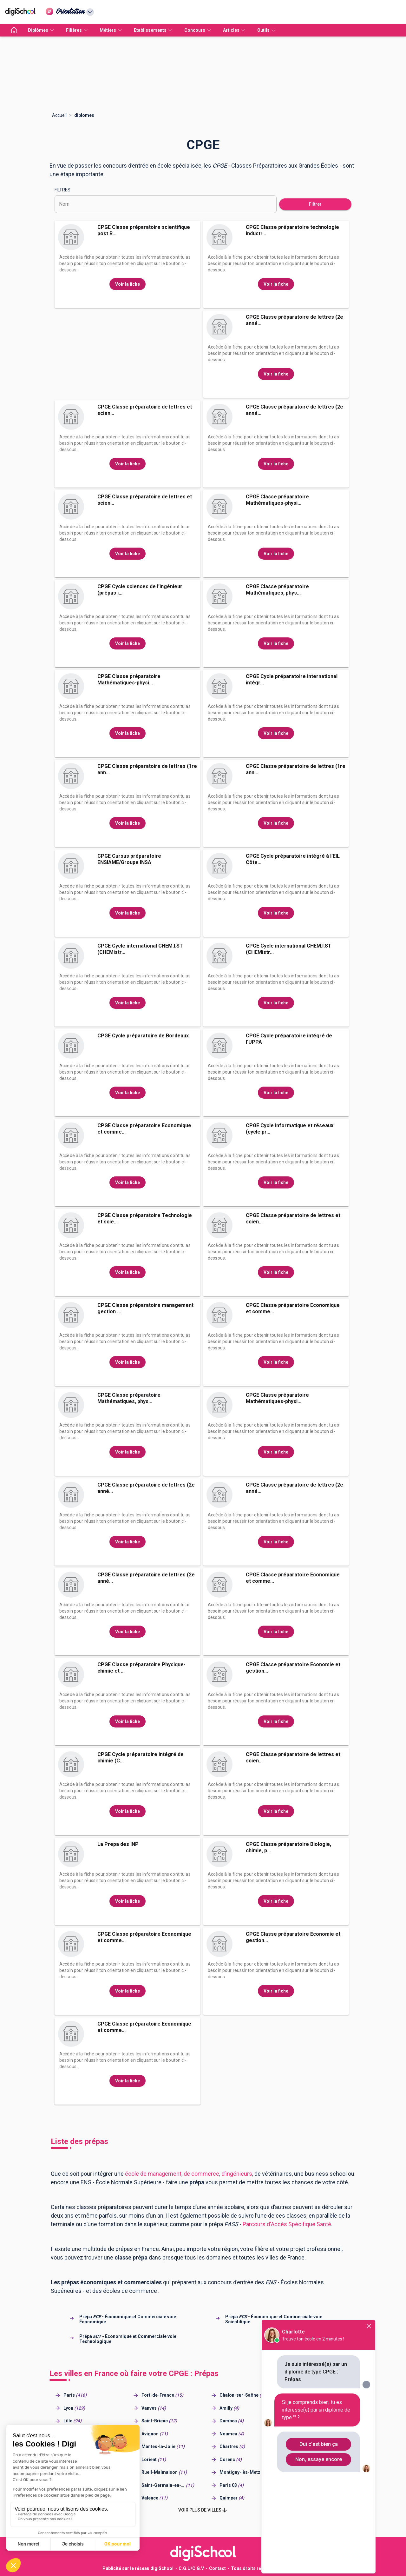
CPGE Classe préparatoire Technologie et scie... (144, 1218)
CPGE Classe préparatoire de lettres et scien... (144, 410)
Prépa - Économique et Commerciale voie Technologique (127, 2339)
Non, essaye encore (318, 2459)
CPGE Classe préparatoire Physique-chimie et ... (141, 1667)
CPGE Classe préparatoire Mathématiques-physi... (277, 500)
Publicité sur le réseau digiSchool (138, 2568)
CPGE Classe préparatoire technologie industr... (292, 230)
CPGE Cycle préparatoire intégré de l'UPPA (289, 1039)
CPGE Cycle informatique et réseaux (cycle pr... (289, 1128)
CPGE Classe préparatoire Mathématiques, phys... (277, 589)
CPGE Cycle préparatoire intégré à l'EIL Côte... (293, 859)
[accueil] (14, 30)
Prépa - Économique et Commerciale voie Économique (127, 2319)
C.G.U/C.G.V (191, 2568)
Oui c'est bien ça (318, 2444)
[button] (203, 2510)
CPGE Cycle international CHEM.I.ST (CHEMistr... (140, 949)
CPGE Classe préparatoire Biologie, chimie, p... (288, 1847)
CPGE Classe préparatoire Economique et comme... (144, 1128)
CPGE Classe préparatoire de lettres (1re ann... (147, 769)
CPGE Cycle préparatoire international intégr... (291, 679)
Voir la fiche (127, 284)
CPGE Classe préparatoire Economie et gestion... (293, 1667)
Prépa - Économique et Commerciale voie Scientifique (273, 2319)
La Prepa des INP (118, 1844)
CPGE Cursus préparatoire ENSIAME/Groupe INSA (129, 859)
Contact (217, 2568)
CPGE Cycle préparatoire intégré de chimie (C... (140, 1757)
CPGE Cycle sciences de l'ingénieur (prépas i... (139, 589)
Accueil (59, 115)
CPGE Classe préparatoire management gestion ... (145, 1308)
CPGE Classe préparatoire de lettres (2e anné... (294, 320)
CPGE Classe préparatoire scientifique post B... (143, 230)
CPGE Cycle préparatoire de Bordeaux (143, 1036)
